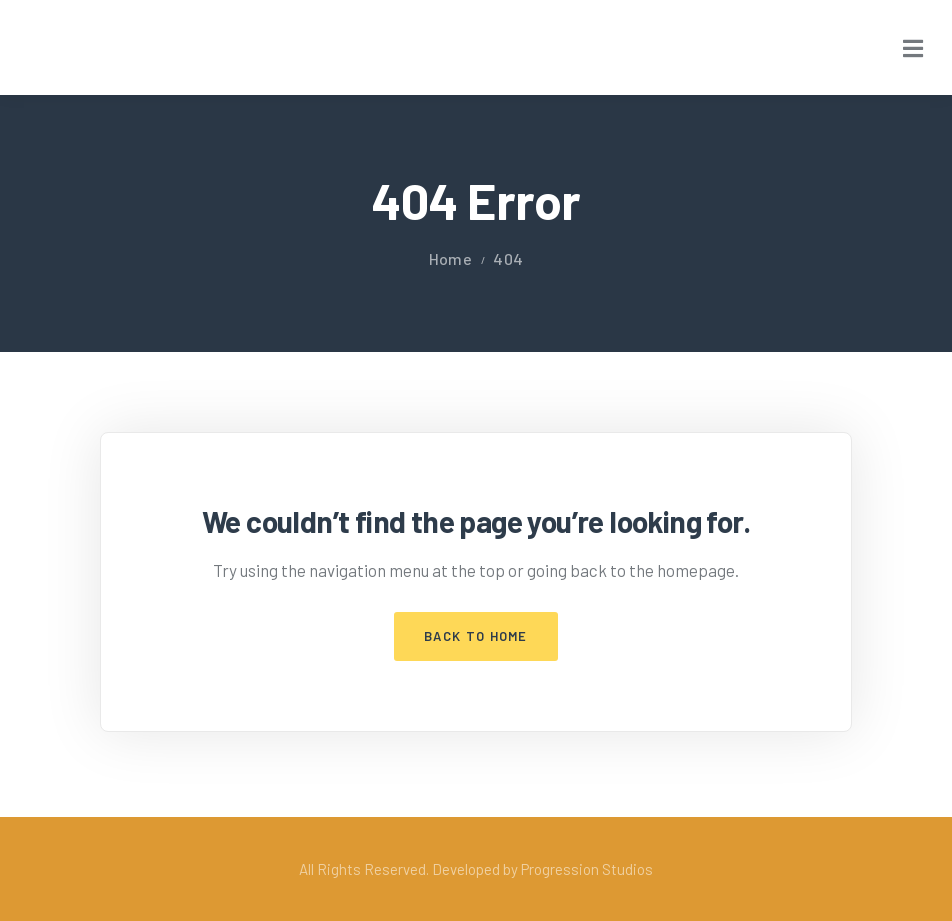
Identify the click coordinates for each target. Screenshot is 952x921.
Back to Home (476, 636)
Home (450, 258)
